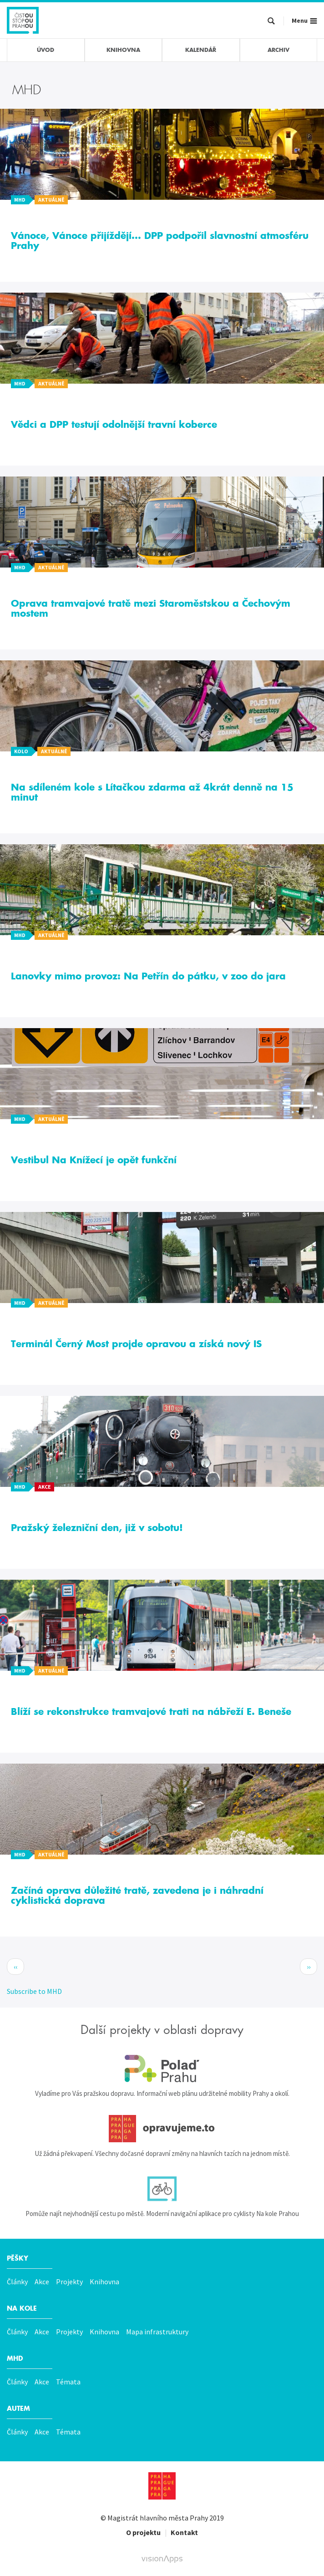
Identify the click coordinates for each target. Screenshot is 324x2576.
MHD (15, 2358)
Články (17, 2281)
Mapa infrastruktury (157, 2331)
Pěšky (17, 2258)
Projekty (69, 2281)
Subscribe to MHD (34, 1991)
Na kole (22, 2308)
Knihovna (104, 2281)
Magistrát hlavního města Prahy (157, 2517)
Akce (42, 2281)
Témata (68, 2381)
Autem (18, 2408)
